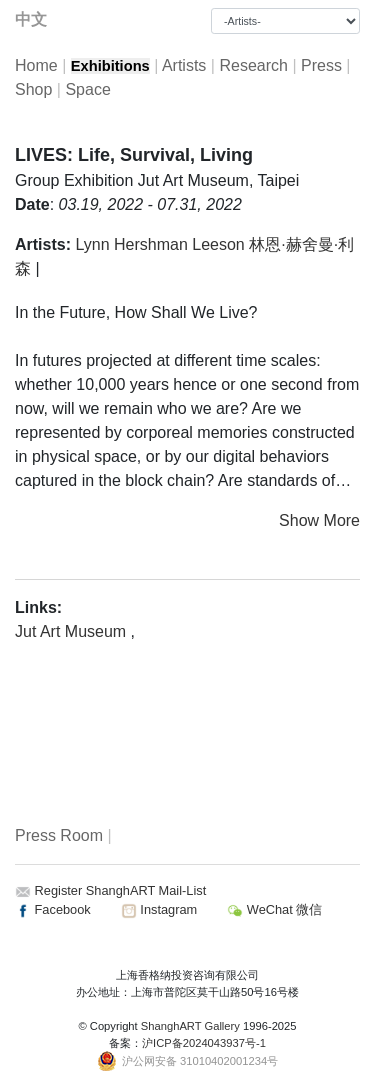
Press (321, 65)
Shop (33, 89)
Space (87, 89)
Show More (319, 520)
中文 (31, 19)
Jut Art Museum (73, 631)
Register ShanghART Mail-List (121, 890)
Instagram (159, 909)
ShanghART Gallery (190, 1026)
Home (36, 65)
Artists (184, 65)
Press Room (59, 835)
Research (253, 65)
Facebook (53, 909)
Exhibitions (110, 66)
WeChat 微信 (274, 909)
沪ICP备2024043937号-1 (204, 1043)
